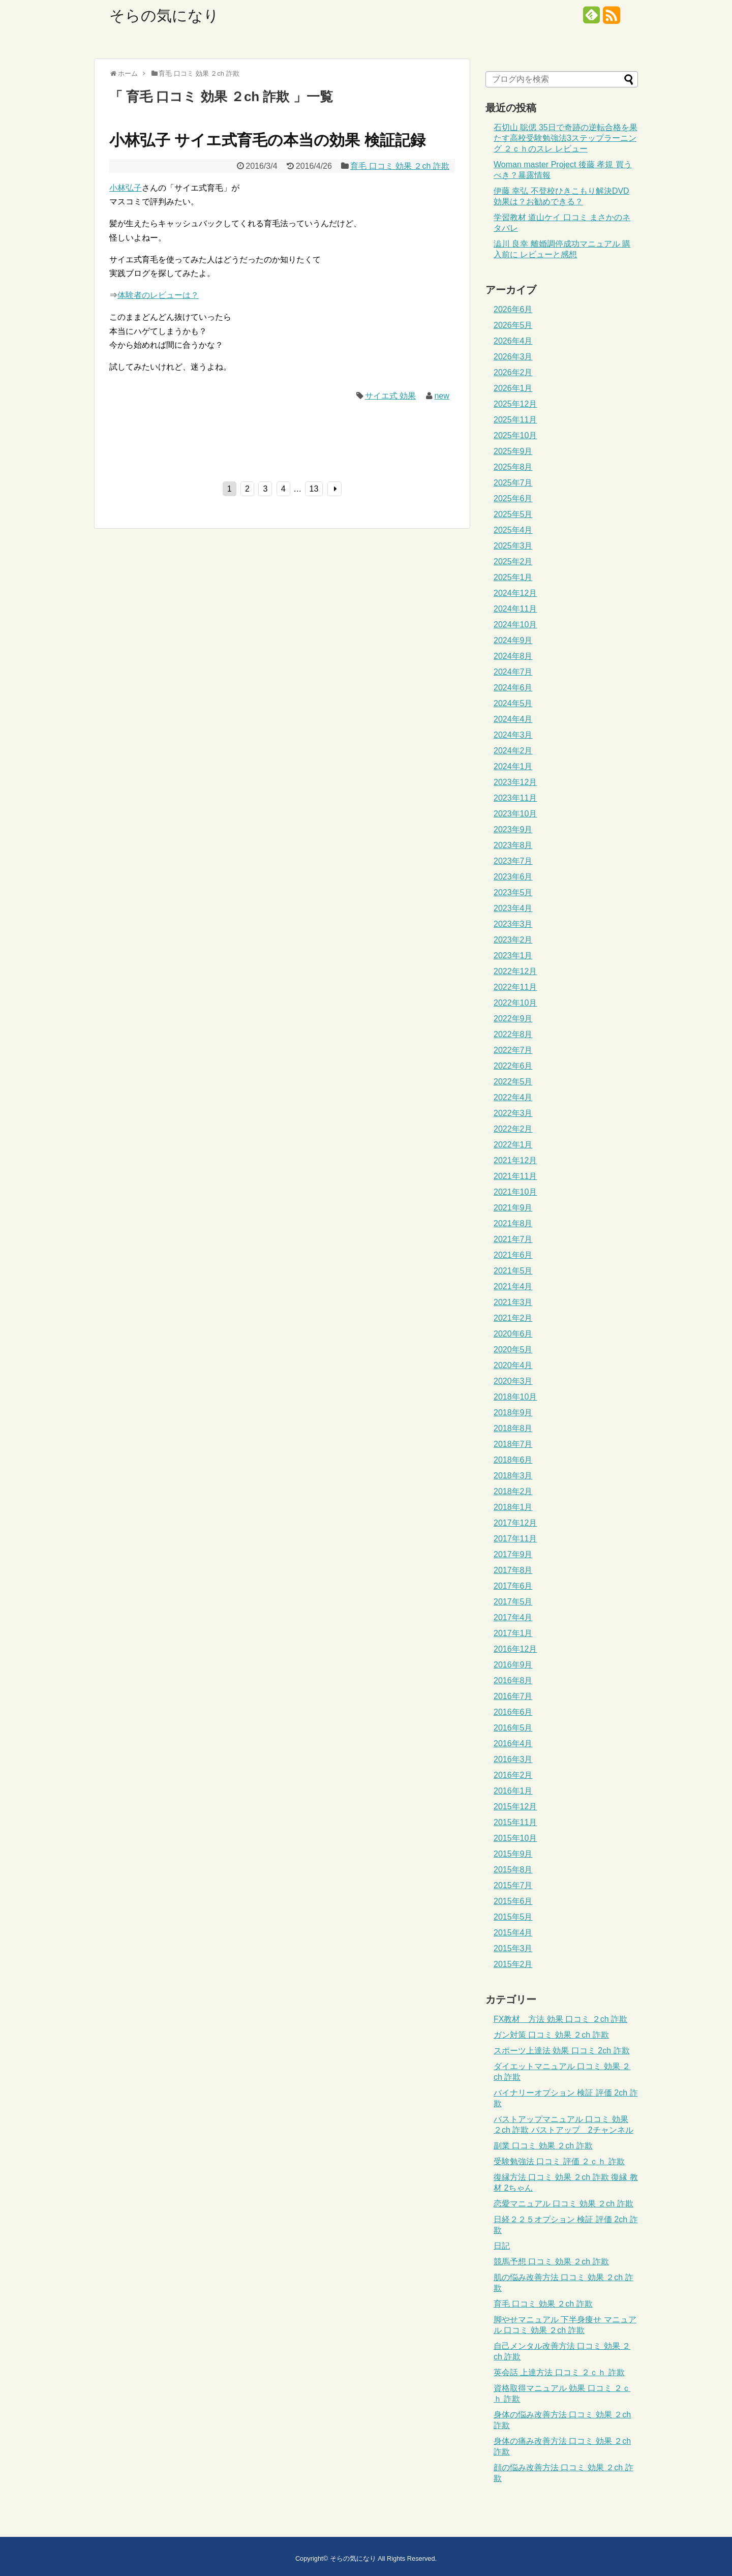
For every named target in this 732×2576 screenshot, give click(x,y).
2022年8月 (513, 1034)
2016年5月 (513, 1727)
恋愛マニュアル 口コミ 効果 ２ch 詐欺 (563, 2203)
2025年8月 (513, 467)
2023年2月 (513, 939)
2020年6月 (513, 1333)
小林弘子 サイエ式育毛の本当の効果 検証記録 (267, 140)
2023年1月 (513, 955)
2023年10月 (515, 813)
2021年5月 (513, 1270)
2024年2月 (513, 750)
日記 (502, 2245)
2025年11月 (515, 419)
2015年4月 (513, 1932)
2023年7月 (513, 861)
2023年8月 (513, 845)
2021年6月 (513, 1255)
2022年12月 (515, 971)
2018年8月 (513, 1428)
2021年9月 (513, 1207)
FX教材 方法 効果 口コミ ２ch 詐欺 (560, 2019)
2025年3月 (513, 545)
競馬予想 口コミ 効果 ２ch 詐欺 (551, 2261)
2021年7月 (513, 1239)
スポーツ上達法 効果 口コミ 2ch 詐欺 (562, 2050)
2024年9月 (513, 640)
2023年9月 (513, 829)
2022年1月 (513, 1144)
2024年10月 (515, 624)
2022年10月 (515, 1002)
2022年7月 (513, 1050)
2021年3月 (513, 1302)
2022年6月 (513, 1066)
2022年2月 (513, 1129)
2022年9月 (513, 1018)
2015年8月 (513, 1869)
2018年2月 (513, 1491)
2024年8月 (513, 656)
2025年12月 (515, 404)
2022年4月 (513, 1097)
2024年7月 (513, 672)
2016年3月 (513, 1759)
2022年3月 (513, 1113)
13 (314, 488)
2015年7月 (513, 1885)
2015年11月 (515, 1822)
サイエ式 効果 (390, 395)
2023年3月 (513, 924)
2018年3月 (513, 1475)
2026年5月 (513, 325)
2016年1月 (513, 1790)
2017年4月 (513, 1617)
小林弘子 (125, 188)
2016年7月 (513, 1696)
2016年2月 (513, 1775)
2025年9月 (513, 451)
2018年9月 (513, 1412)
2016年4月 (513, 1743)
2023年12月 (515, 782)
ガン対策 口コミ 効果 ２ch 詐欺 (551, 2035)
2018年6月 (513, 1460)
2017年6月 (513, 1586)
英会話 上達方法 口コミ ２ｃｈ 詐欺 (559, 2372)
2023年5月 (513, 892)
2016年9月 (513, 1664)
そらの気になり (164, 15)
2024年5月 (513, 703)
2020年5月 (513, 1349)
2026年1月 (513, 388)
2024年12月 (515, 593)
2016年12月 (515, 1649)
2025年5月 (513, 514)
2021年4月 (513, 1286)
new (441, 395)
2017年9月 (513, 1554)
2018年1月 (513, 1507)
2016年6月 (513, 1712)
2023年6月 (513, 876)
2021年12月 (515, 1160)
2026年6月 (513, 309)
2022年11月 (515, 987)
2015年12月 (515, 1806)
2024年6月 (513, 687)
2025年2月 (513, 561)
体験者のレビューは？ (158, 295)
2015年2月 (513, 1964)
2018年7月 (513, 1444)
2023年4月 (513, 908)
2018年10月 (515, 1396)
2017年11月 (515, 1538)
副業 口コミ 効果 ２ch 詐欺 (543, 2145)
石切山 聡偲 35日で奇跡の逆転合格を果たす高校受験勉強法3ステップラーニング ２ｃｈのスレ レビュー (565, 138)
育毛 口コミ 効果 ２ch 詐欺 (399, 166)
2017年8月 (513, 1570)
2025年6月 (513, 498)
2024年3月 (513, 735)
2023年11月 (515, 798)
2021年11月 (515, 1176)
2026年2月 (513, 372)
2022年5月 (513, 1081)
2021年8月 (513, 1223)
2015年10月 (515, 1838)
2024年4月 (513, 719)
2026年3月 (513, 356)
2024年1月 (513, 766)
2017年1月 (513, 1633)
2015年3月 (513, 1948)
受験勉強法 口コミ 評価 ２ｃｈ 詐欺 (559, 2161)
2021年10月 (515, 1192)
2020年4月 (513, 1365)
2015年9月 (513, 1854)
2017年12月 (515, 1523)
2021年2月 (513, 1318)
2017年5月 (513, 1601)
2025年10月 (515, 435)
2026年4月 (513, 341)
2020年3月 (513, 1381)
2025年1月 (513, 577)
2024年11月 (515, 608)
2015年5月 (513, 1917)
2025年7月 (513, 482)
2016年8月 (513, 1680)
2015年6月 (513, 1901)
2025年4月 (513, 530)
